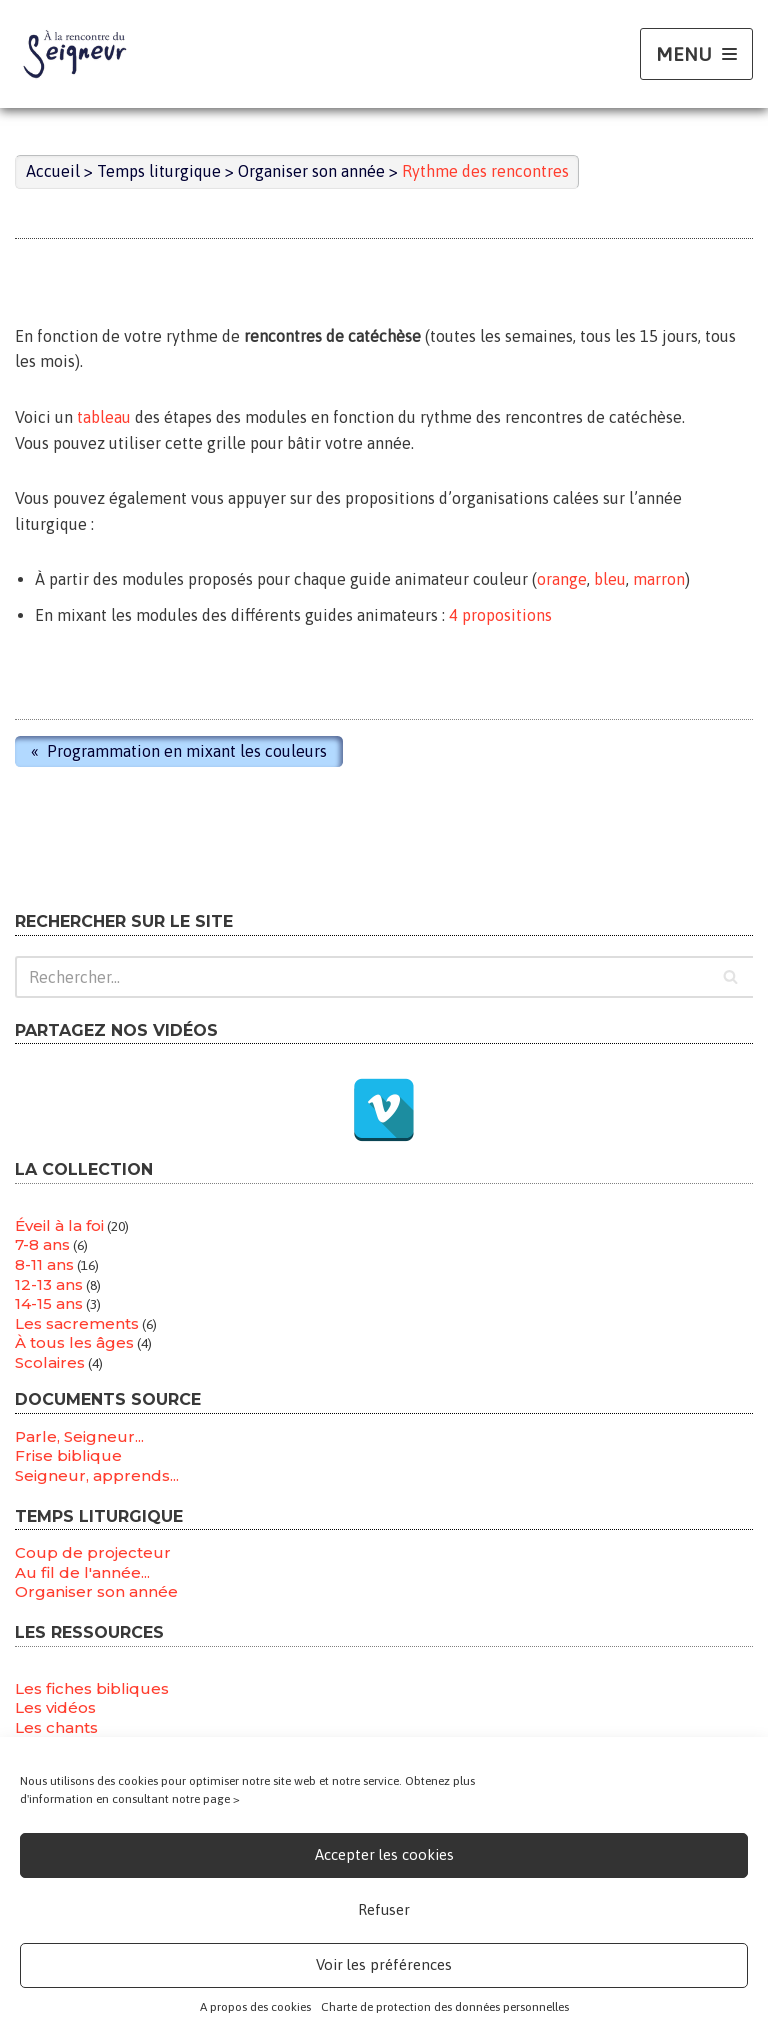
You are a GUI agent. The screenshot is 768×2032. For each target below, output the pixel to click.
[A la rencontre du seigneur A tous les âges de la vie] (75, 54)
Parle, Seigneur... (79, 1436)
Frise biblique (68, 1455)
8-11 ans (44, 1264)
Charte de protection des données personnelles (445, 2007)
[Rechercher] (384, 977)
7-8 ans (42, 1244)
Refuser (384, 1909)
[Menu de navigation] (696, 54)
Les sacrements (77, 1323)
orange (562, 579)
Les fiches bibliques (92, 1688)
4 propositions (500, 615)
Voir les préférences (384, 1964)
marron (659, 579)
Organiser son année (96, 1591)
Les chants (56, 1727)
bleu (610, 579)
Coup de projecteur (93, 1552)
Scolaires (50, 1362)
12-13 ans (49, 1284)
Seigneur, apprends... (97, 1475)
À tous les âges (74, 1342)
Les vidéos (55, 1707)
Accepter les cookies (384, 1854)
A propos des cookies (255, 2007)
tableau (104, 417)
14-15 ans (49, 1303)
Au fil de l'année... (82, 1572)
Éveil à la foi (59, 1225)
